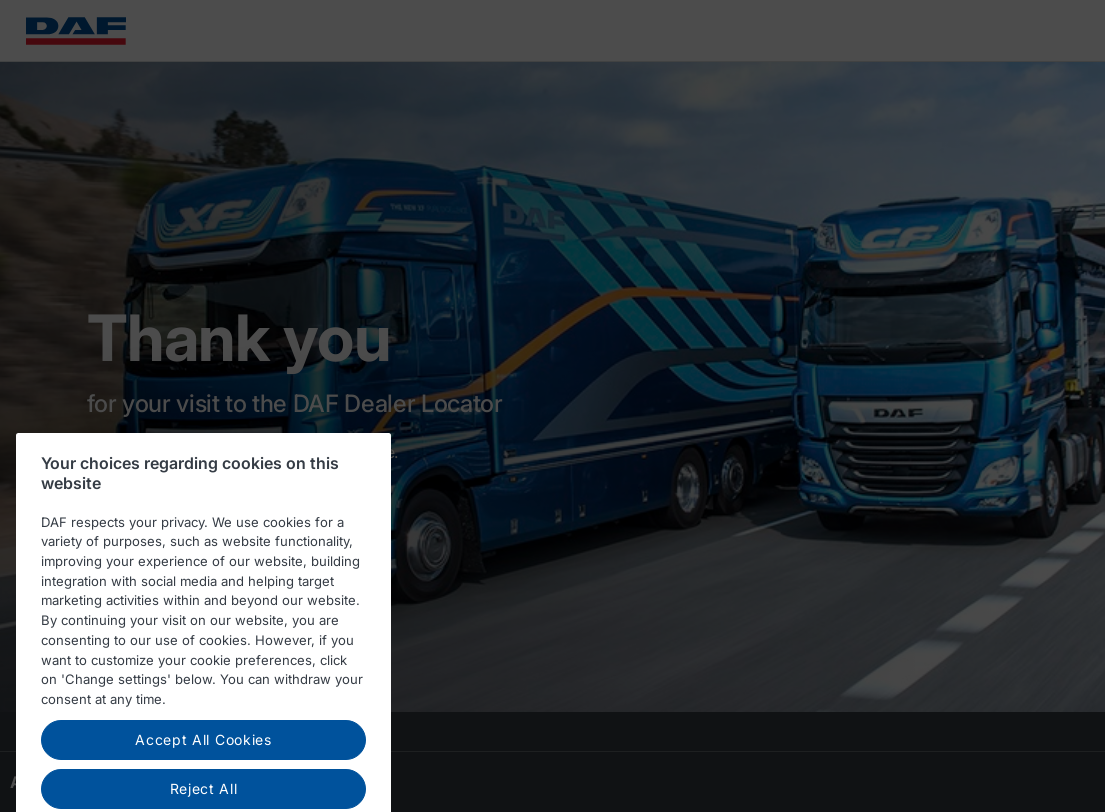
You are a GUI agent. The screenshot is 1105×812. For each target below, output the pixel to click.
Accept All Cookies (203, 747)
